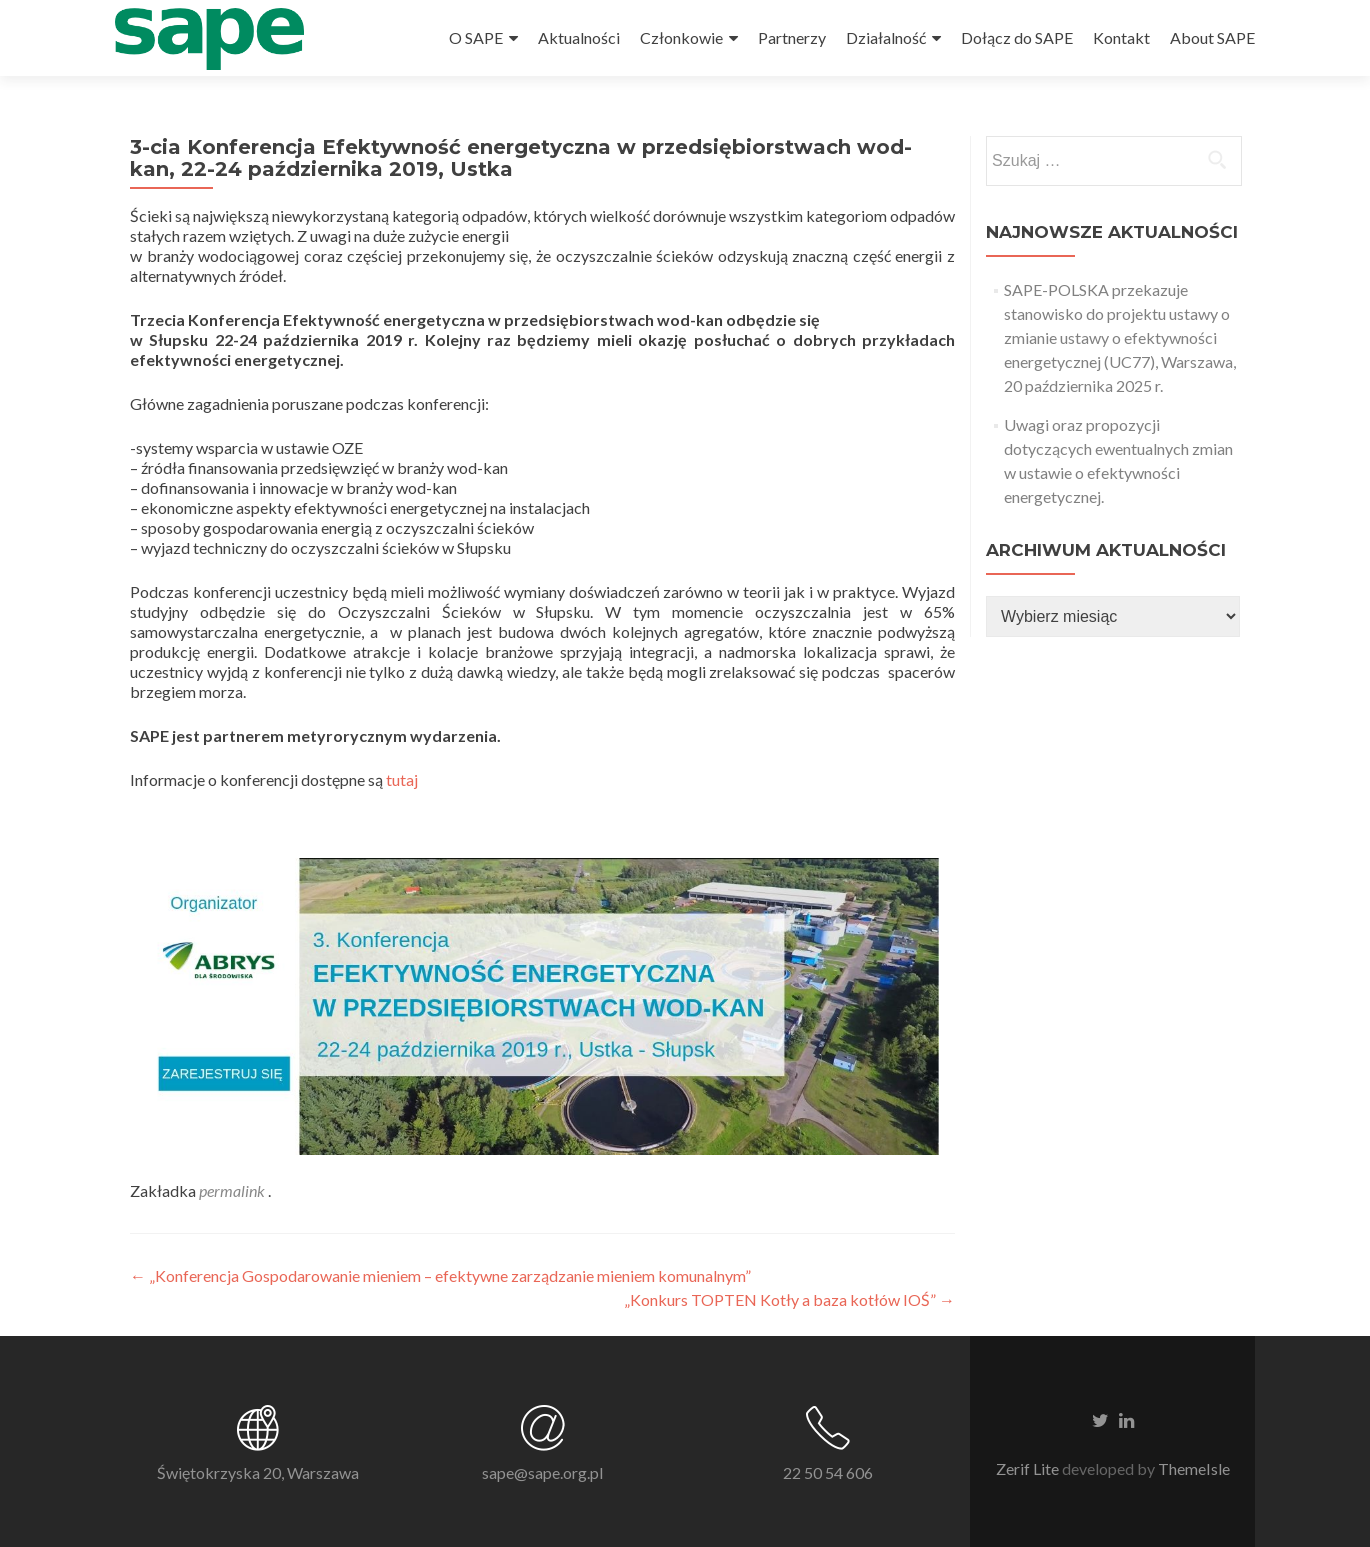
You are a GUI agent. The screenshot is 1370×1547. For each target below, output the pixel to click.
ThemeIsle (1194, 1468)
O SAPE (476, 37)
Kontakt (1121, 37)
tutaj (403, 779)
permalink (233, 1190)
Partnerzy (792, 37)
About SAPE (1212, 37)
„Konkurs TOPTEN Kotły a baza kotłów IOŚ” (789, 1299)
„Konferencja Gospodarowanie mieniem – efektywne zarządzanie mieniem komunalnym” (440, 1275)
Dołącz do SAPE (1017, 37)
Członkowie (681, 37)
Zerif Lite (1029, 1468)
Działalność (886, 37)
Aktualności (579, 37)
